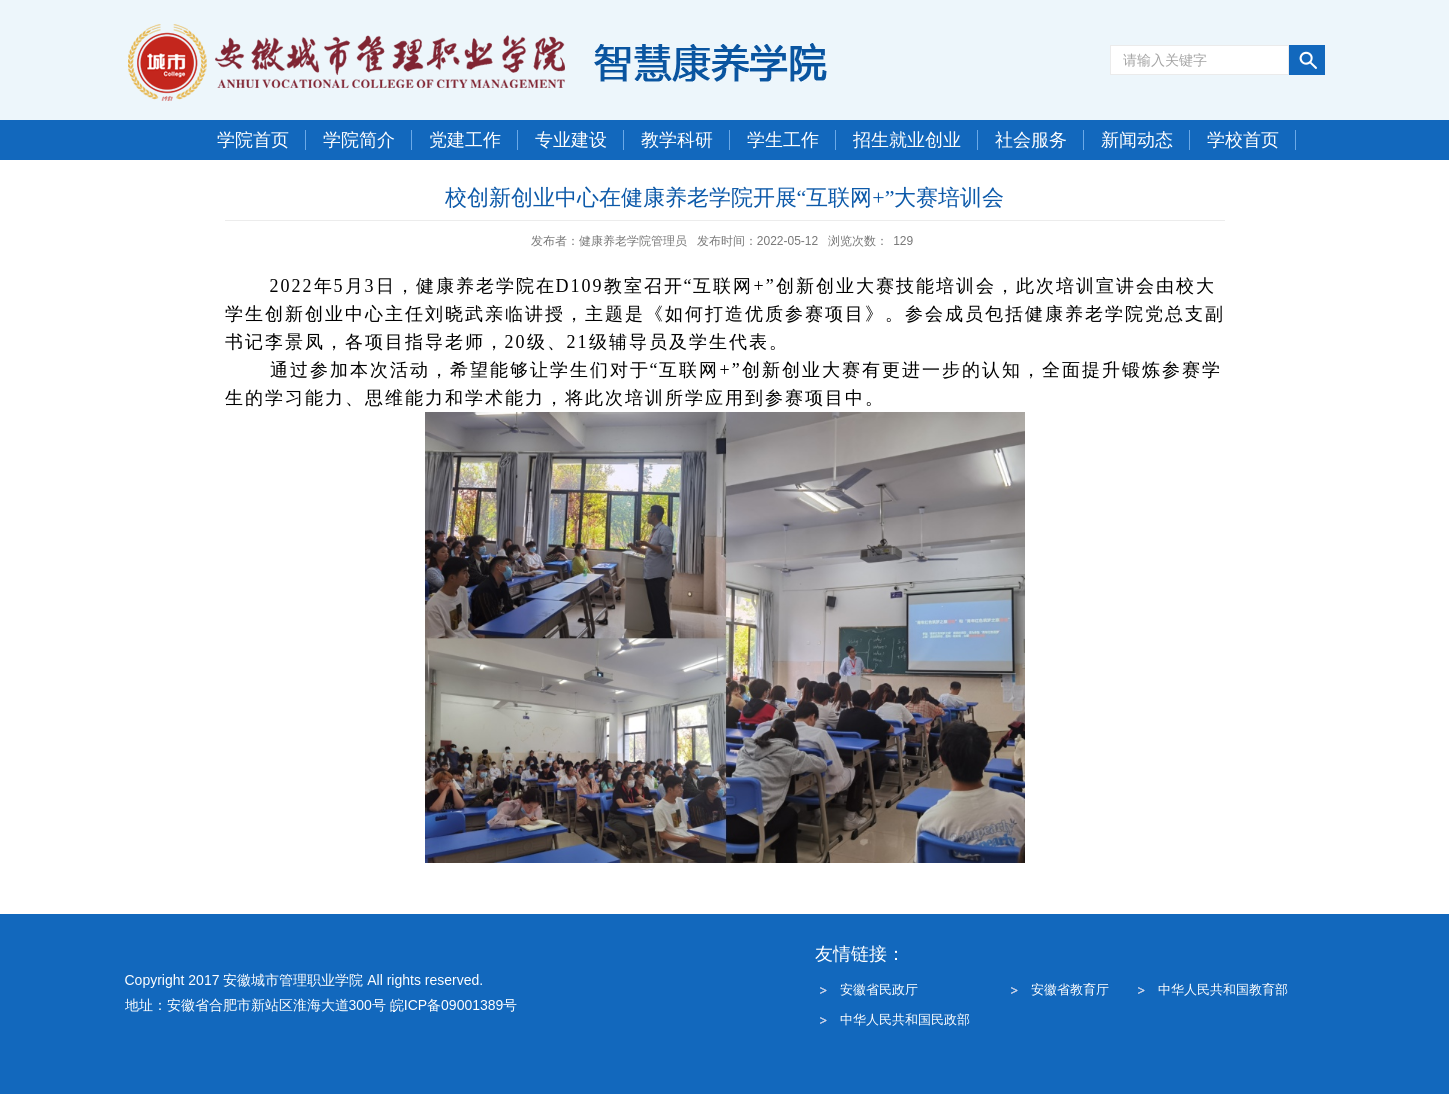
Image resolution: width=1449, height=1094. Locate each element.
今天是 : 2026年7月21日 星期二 (300, 180)
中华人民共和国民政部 (905, 1019)
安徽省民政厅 (879, 989)
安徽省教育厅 (1070, 989)
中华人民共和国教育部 (1223, 989)
